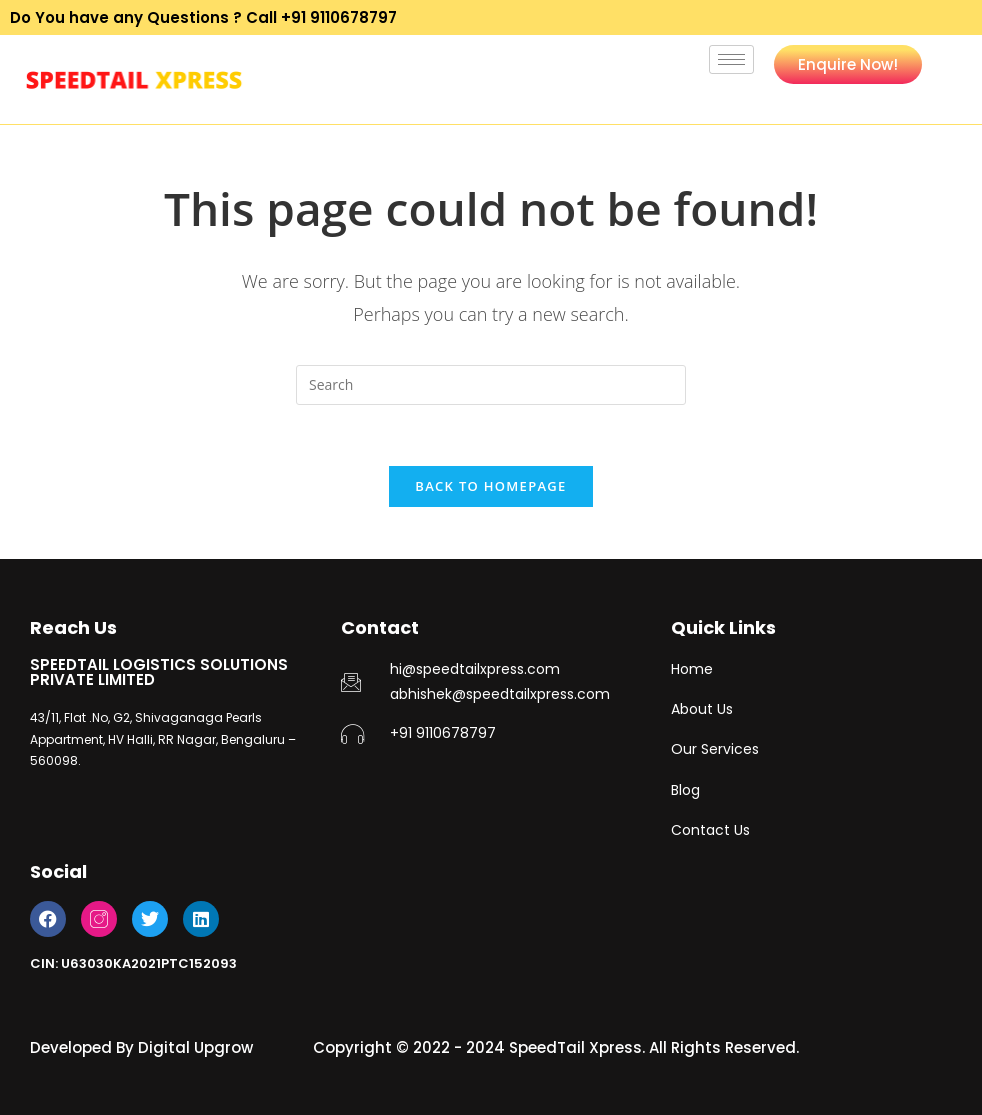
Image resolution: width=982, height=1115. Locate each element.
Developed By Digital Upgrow (141, 1047)
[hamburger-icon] (731, 59)
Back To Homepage (490, 486)
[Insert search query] (491, 385)
